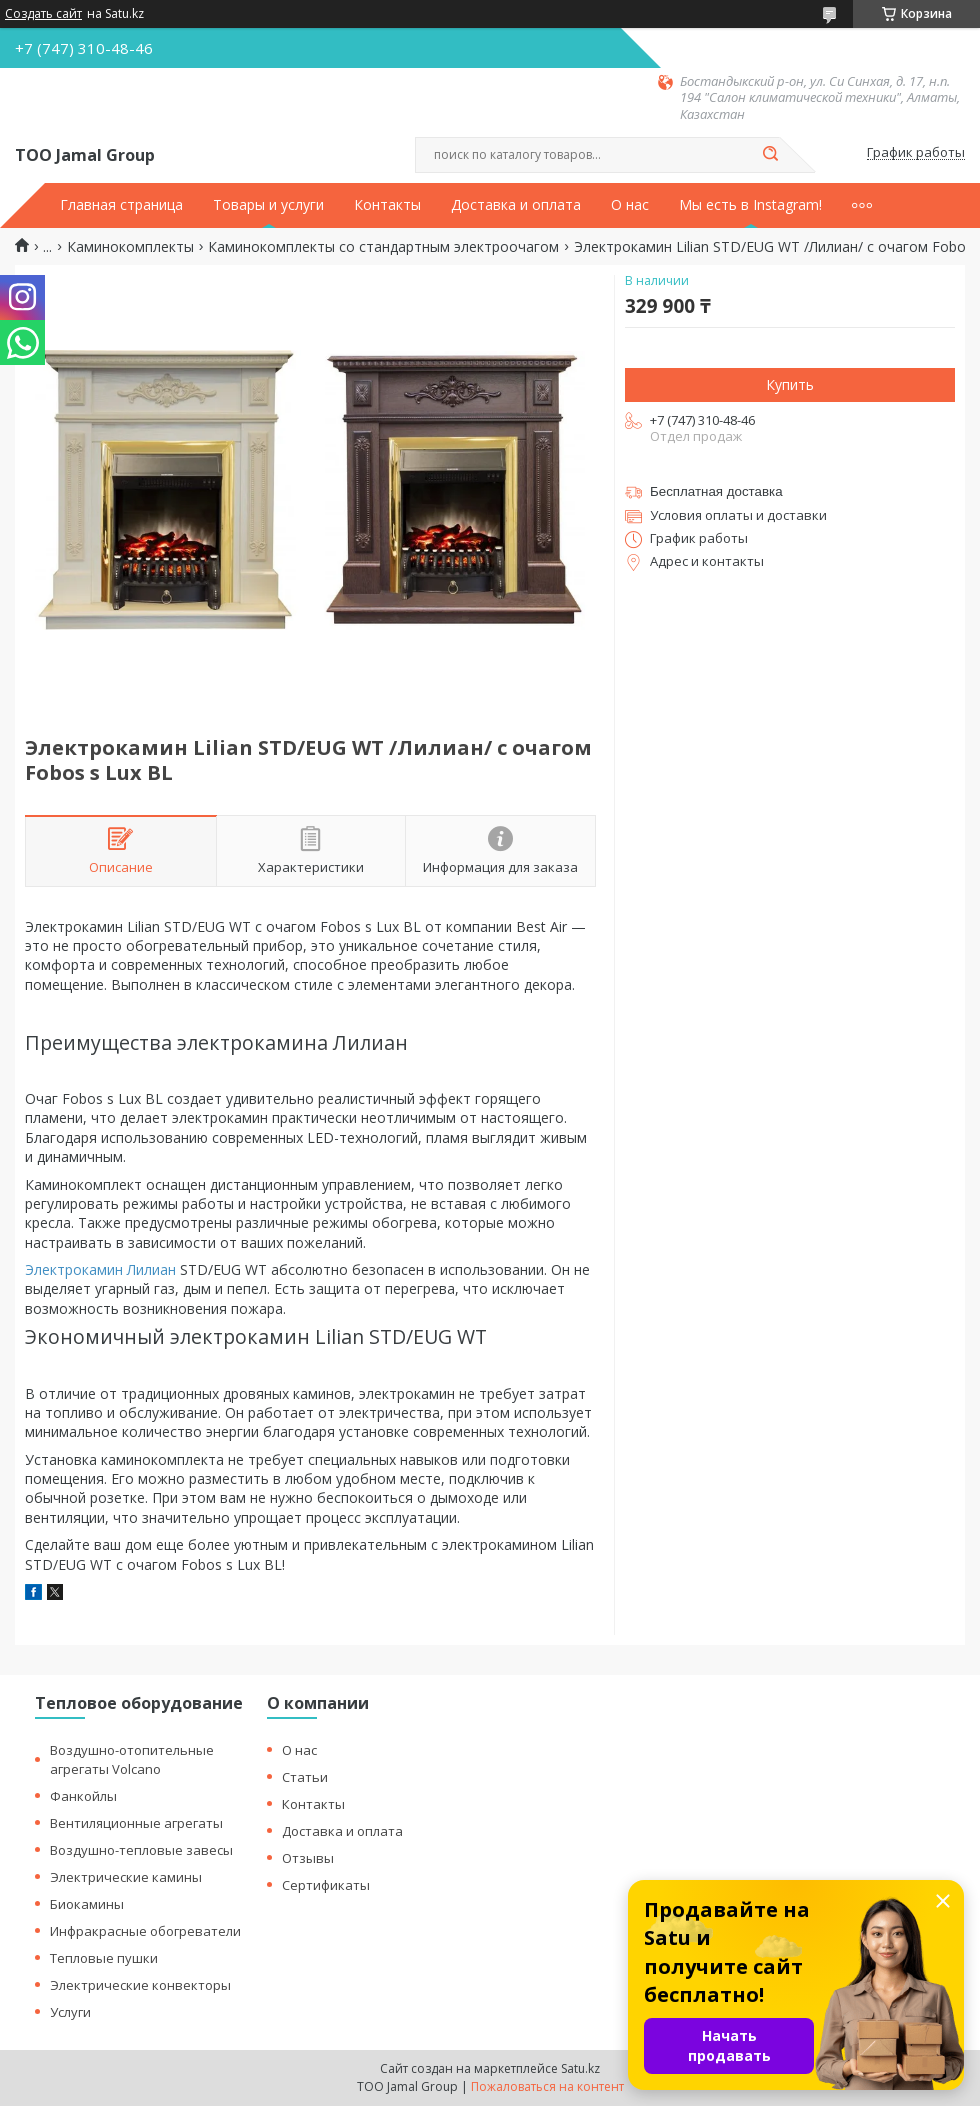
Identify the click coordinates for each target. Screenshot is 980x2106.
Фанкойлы (83, 1796)
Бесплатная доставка (716, 491)
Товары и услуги (268, 205)
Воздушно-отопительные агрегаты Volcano (132, 1759)
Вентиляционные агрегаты (136, 1823)
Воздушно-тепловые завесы (141, 1850)
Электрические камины (126, 1877)
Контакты (387, 205)
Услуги (70, 2012)
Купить (790, 384)
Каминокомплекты (130, 247)
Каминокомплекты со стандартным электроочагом (383, 247)
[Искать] (770, 155)
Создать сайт (43, 14)
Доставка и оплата (516, 205)
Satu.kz (580, 2068)
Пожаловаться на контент (547, 2086)
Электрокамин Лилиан (100, 1269)
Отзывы (308, 1858)
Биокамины (87, 1904)
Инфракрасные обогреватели (145, 1931)
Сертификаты (326, 1885)
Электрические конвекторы (140, 1985)
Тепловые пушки (104, 1958)
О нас (630, 205)
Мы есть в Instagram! (750, 205)
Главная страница (121, 205)
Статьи (305, 1777)
